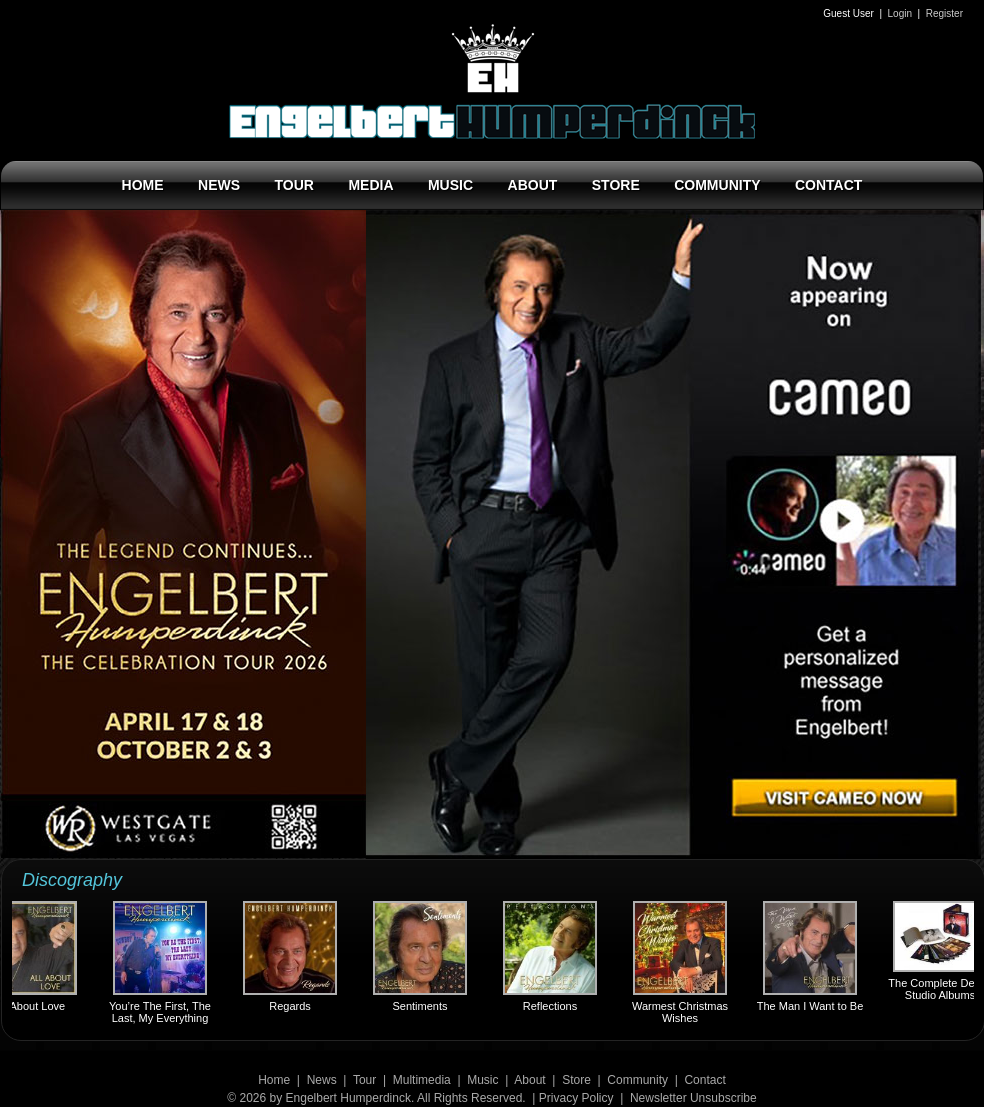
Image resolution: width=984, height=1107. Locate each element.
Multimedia (422, 1080)
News (322, 1080)
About (529, 1080)
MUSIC (450, 185)
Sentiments (422, 956)
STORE (616, 185)
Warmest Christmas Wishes (682, 962)
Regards (292, 956)
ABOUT (533, 185)
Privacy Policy (576, 1098)
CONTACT (828, 185)
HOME (143, 185)
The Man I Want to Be (812, 956)
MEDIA (370, 185)
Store (576, 1080)
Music (482, 1080)
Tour (364, 1080)
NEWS (219, 185)
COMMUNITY (717, 185)
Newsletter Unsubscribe (693, 1098)
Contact (704, 1080)
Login (900, 13)
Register (944, 13)
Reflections (552, 956)
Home (274, 1080)
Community (637, 1080)
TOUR (294, 185)
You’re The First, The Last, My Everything (162, 962)
